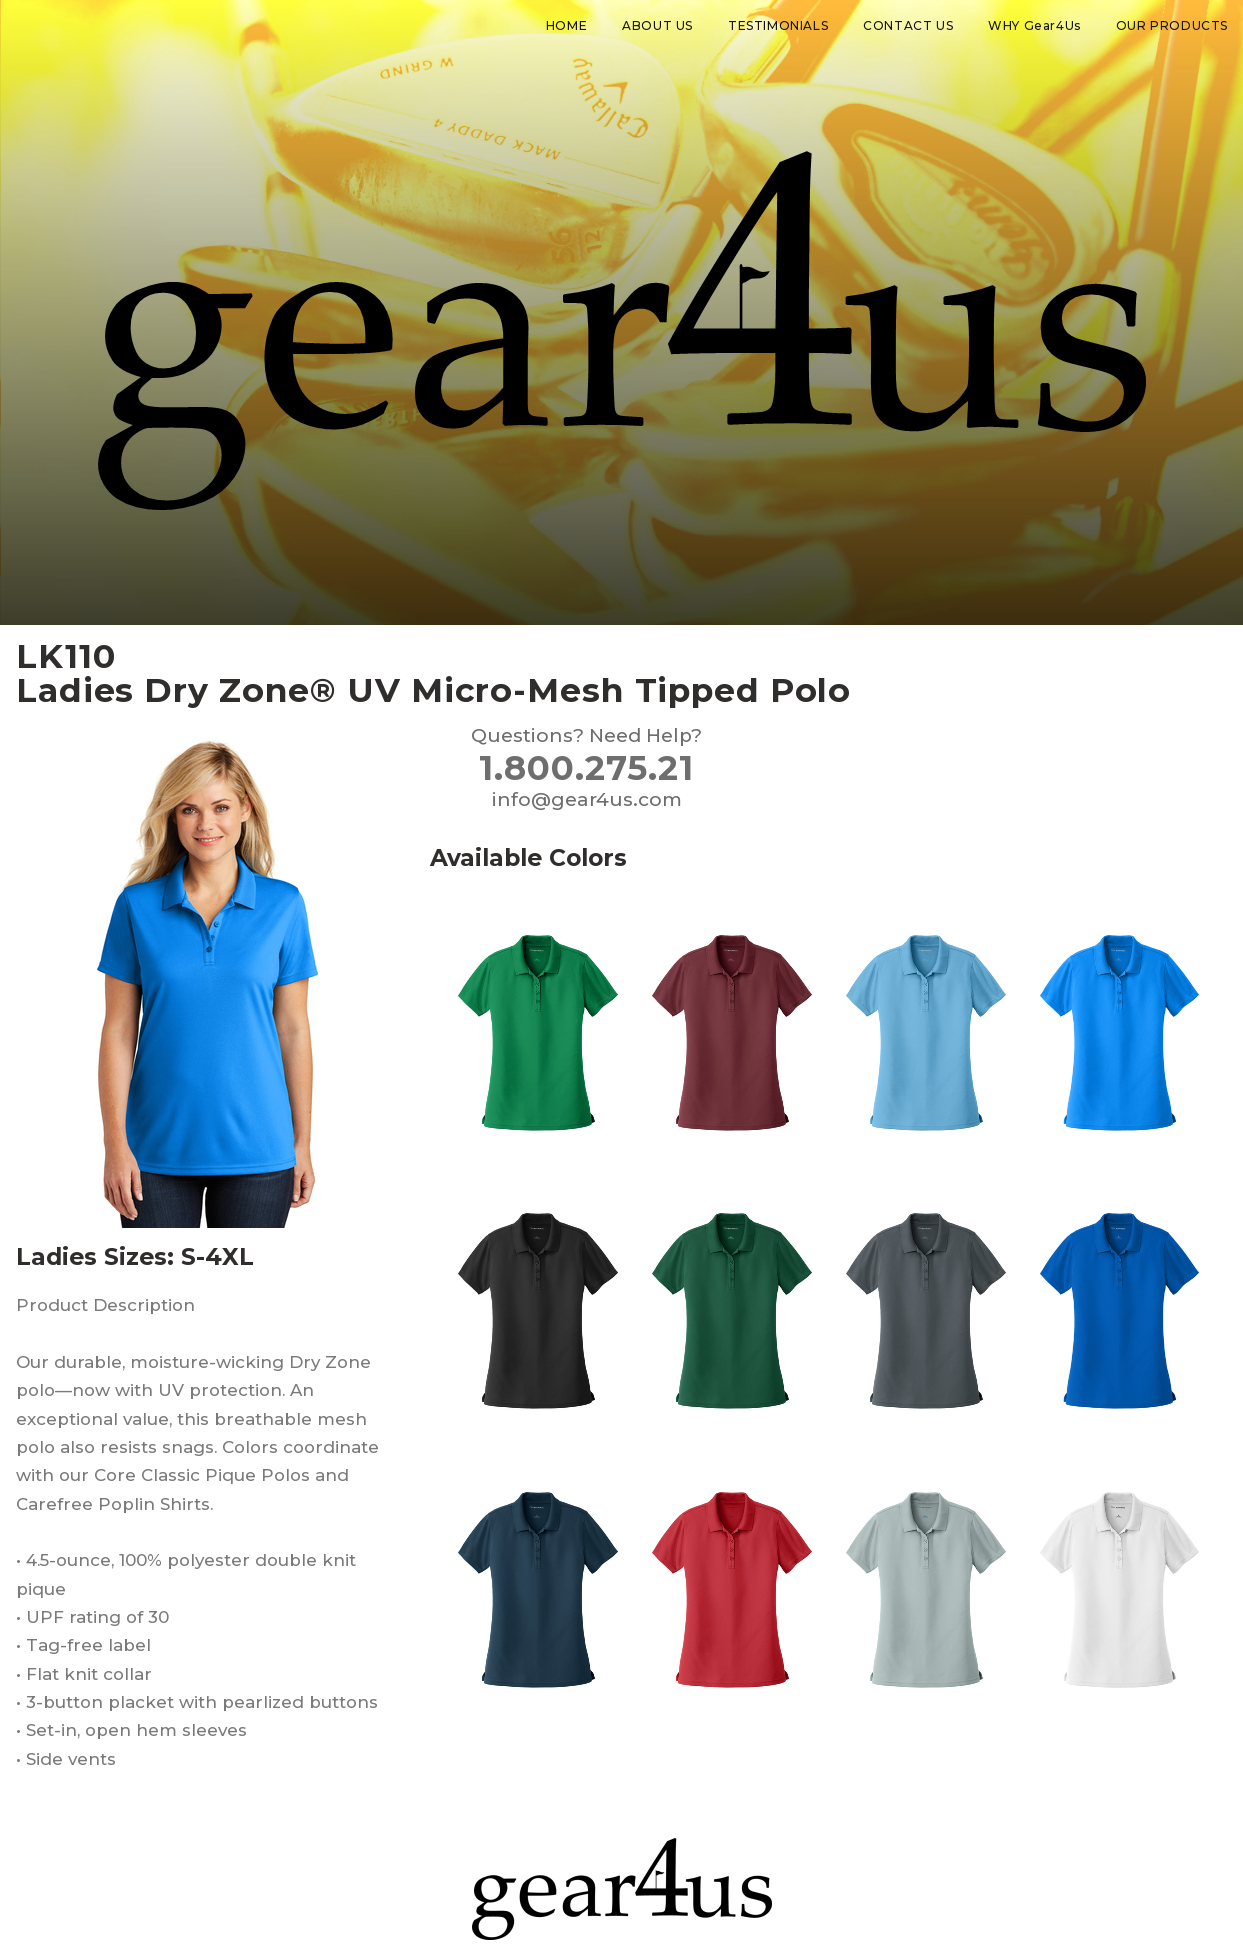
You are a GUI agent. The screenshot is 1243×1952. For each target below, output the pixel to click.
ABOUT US (657, 25)
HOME (566, 25)
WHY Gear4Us (1034, 25)
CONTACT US (908, 25)
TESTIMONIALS (778, 25)
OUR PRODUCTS (1172, 25)
